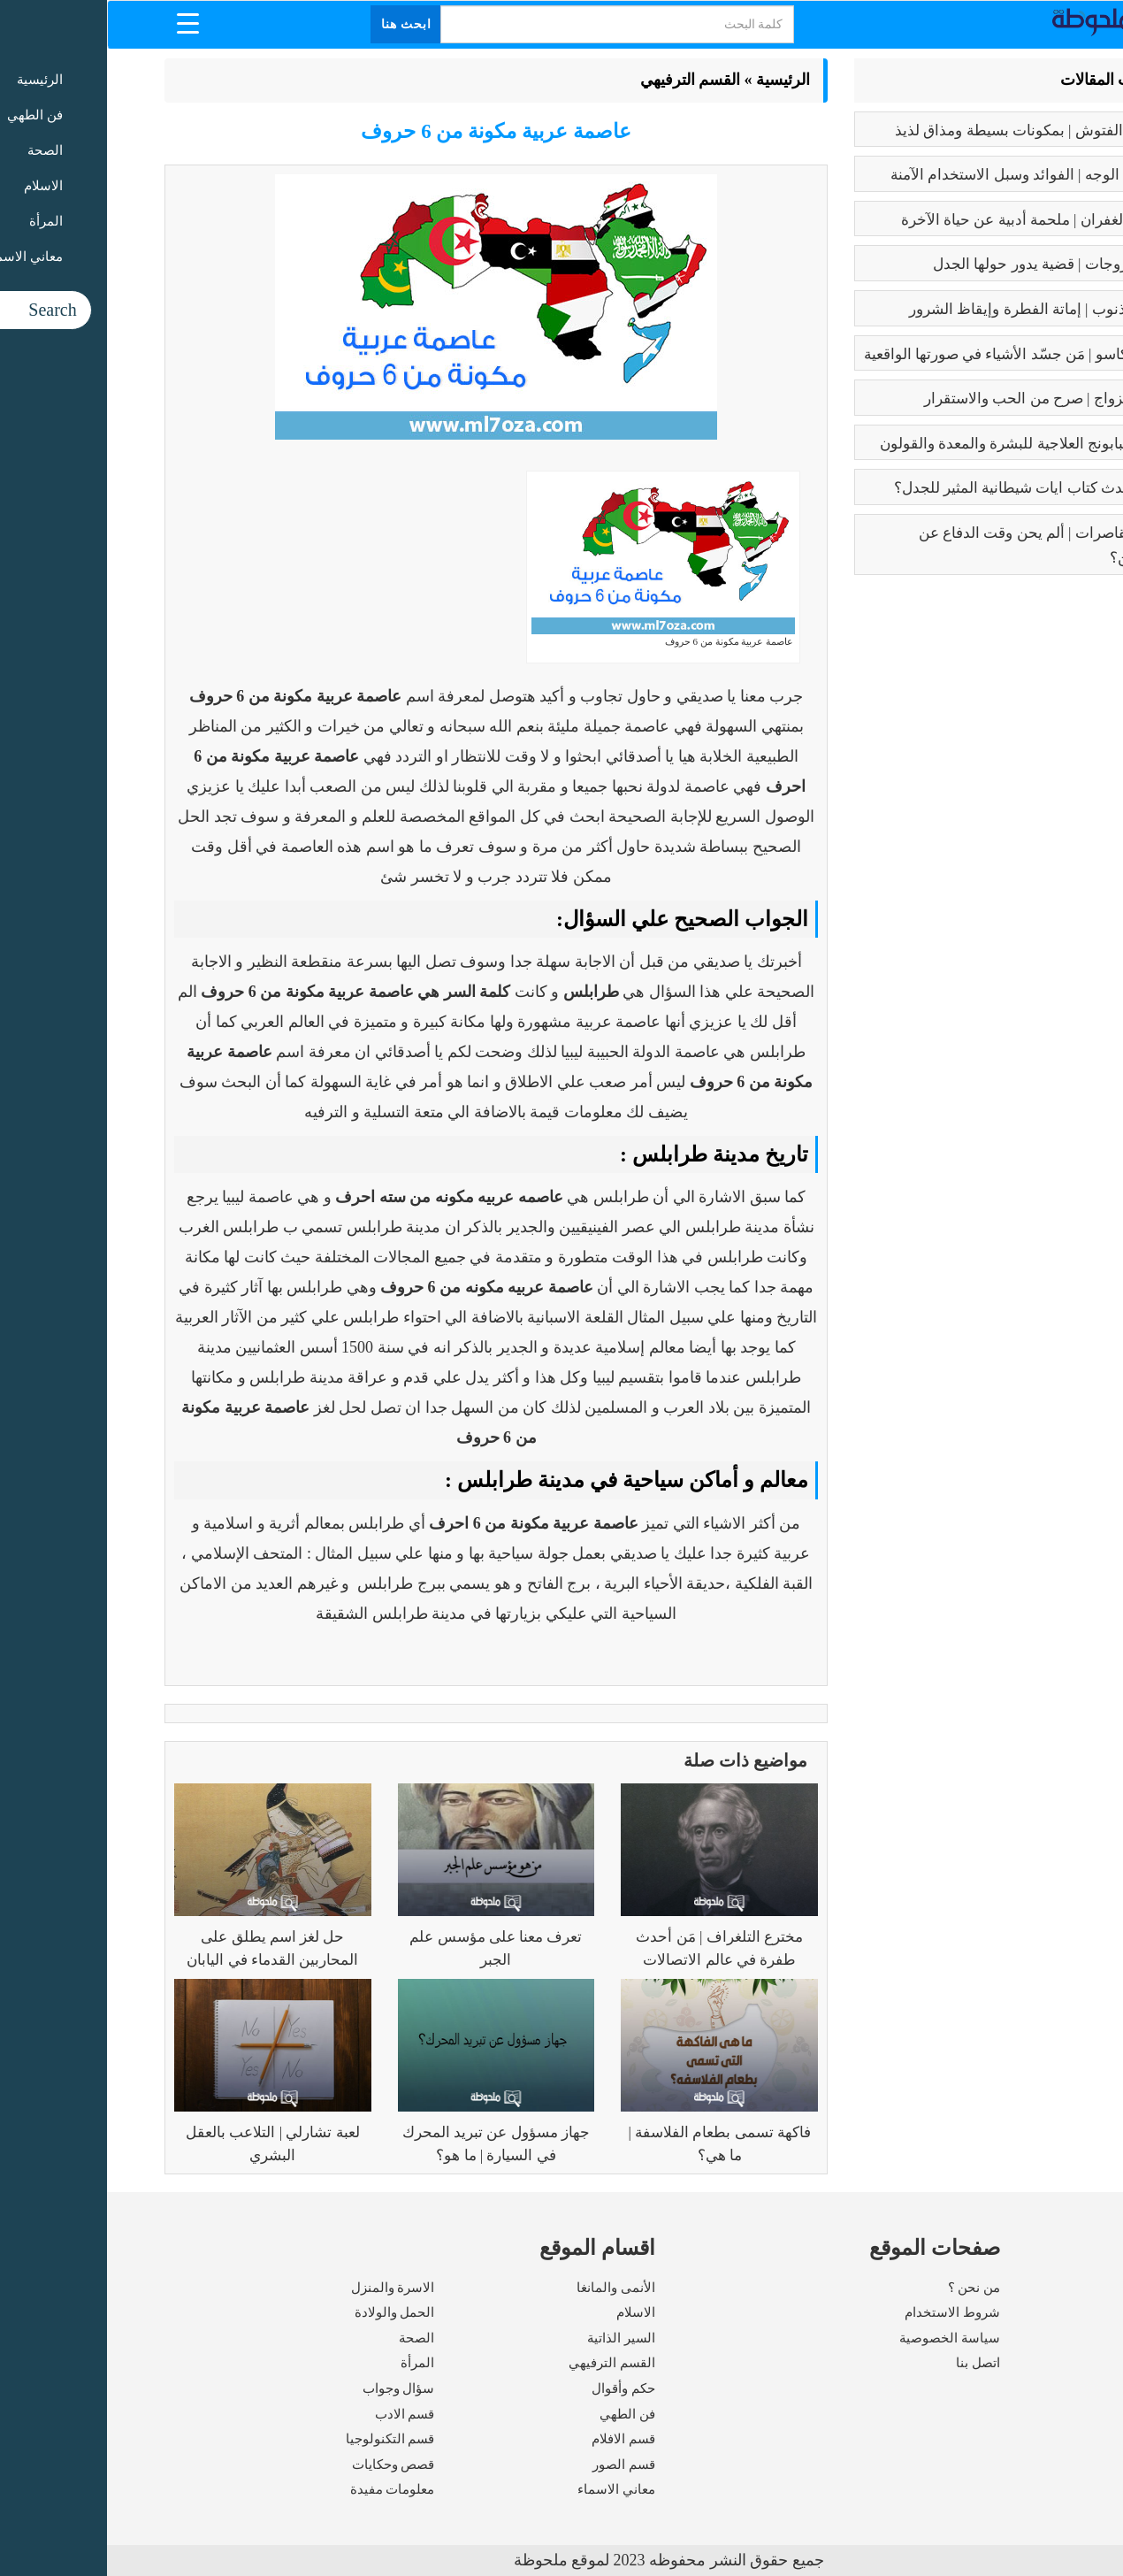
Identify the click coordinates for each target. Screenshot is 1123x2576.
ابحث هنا (299, 24)
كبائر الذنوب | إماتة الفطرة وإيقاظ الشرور (931, 309)
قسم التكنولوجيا (283, 2439)
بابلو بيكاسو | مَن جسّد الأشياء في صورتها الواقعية (908, 354)
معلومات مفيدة (285, 2489)
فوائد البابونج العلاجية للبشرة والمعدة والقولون (916, 443)
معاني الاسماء (509, 2489)
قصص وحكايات (286, 2464)
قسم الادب (298, 2414)
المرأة (310, 2363)
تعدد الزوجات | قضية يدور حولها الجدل (943, 264)
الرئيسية (676, 79)
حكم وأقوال (516, 2388)
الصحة (309, 2338)
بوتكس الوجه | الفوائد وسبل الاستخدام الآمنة (921, 174)
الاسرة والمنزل (286, 2288)
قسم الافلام (516, 2439)
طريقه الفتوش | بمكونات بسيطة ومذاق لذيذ (924, 130)
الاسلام (528, 2312)
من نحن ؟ (867, 2288)
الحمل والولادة (288, 2312)
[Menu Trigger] (81, 22)
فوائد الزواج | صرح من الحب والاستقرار (938, 398)
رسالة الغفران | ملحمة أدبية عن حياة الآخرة (927, 219)
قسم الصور (516, 2464)
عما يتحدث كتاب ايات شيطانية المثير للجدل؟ (924, 487)
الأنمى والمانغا (509, 2288)
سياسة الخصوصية (842, 2338)
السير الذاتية (514, 2338)
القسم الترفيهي (583, 79)
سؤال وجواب (292, 2388)
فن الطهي (520, 2414)
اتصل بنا (871, 2363)
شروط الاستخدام (845, 2312)
